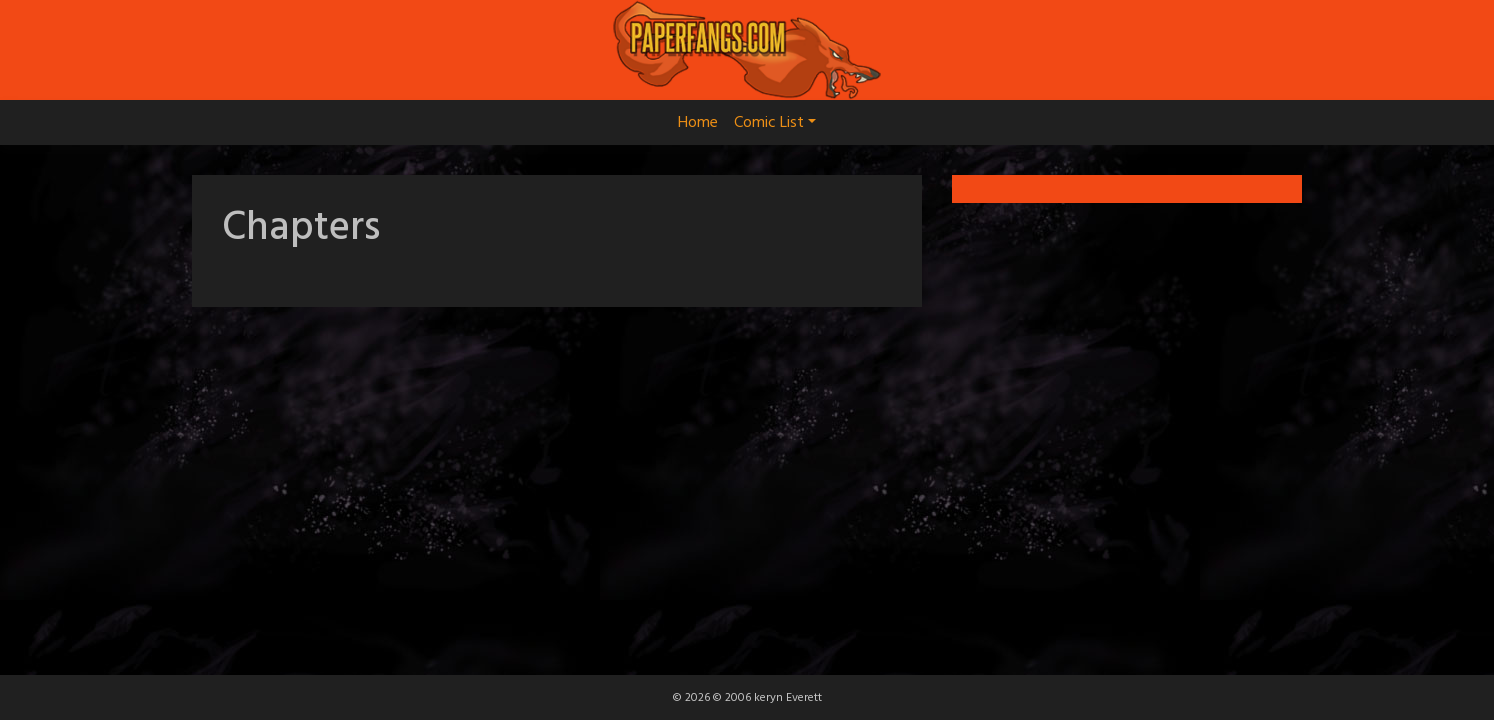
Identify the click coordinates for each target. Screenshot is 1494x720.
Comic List (775, 123)
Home (698, 123)
